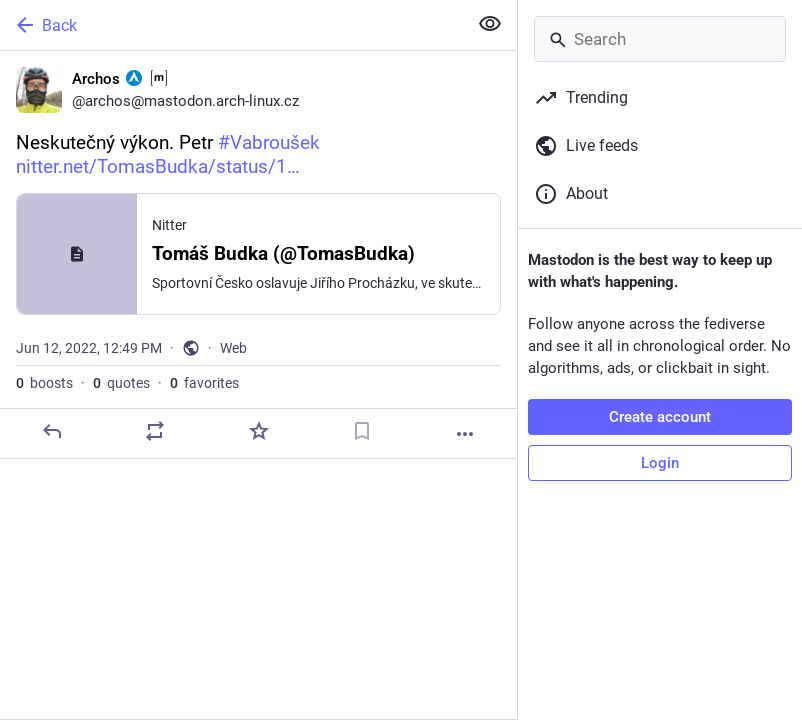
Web (233, 348)
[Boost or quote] (155, 431)
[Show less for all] (490, 24)
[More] (465, 434)
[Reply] (52, 431)
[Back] (231, 25)
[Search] (660, 39)
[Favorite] (259, 431)
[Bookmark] (362, 431)
